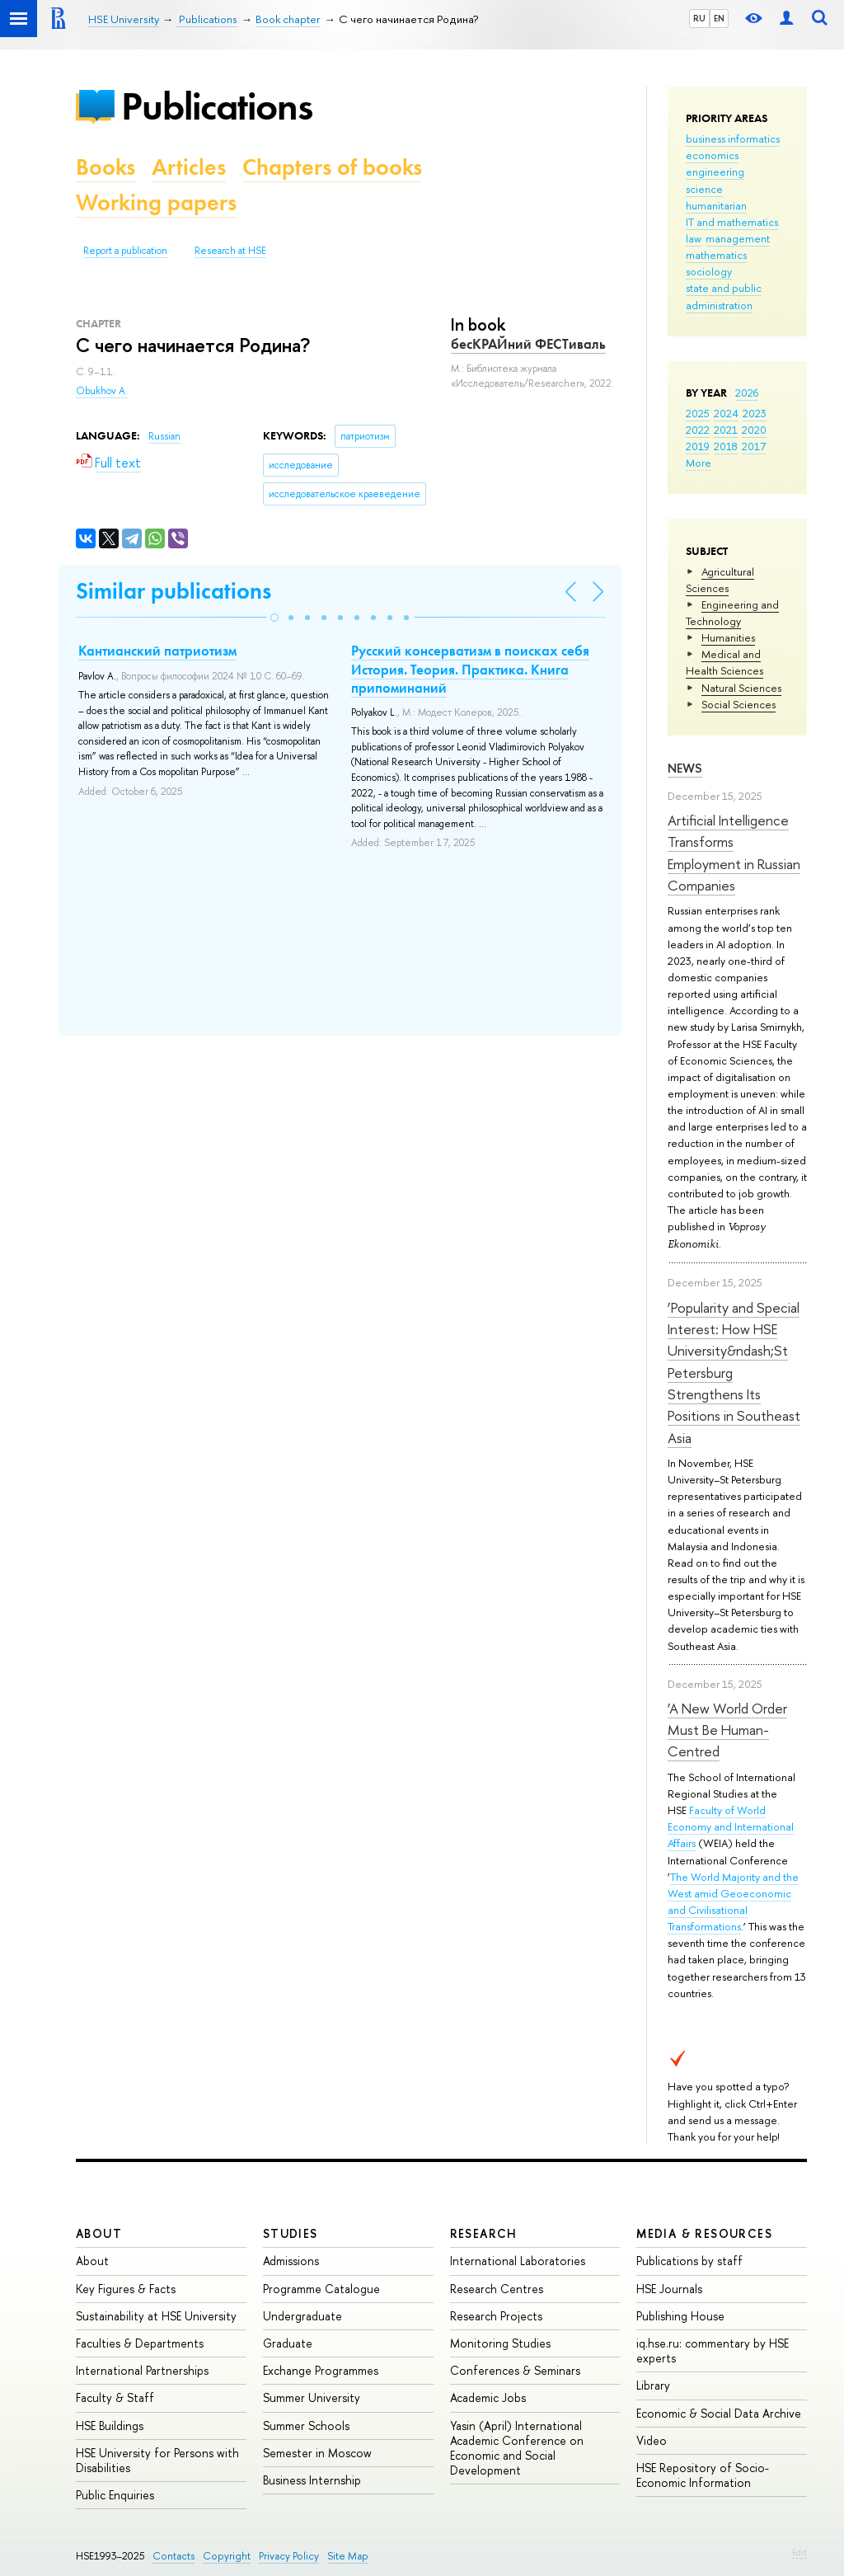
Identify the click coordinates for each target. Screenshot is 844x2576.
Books (105, 167)
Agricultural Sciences (720, 579)
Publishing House (680, 2316)
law (693, 238)
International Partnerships (142, 2370)
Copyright (227, 2556)
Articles (189, 167)
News (685, 768)
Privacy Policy (289, 2556)
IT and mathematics (732, 221)
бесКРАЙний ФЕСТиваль (528, 344)
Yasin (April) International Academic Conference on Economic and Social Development (517, 2448)
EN (719, 18)
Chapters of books (332, 167)
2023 (755, 413)
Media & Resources (704, 2233)
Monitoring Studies (500, 2343)
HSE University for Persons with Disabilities (157, 2460)
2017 (754, 446)
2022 (698, 429)
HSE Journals (669, 2288)
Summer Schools (306, 2425)
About (99, 2233)
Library (653, 2385)
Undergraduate (302, 2316)
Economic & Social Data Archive (718, 2413)
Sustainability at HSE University (156, 2316)
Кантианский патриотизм (157, 651)
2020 (754, 429)
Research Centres (496, 2288)
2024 (726, 413)
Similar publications (173, 590)
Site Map (347, 2556)
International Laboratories (517, 2260)
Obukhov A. (102, 390)
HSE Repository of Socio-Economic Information (702, 2475)
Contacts (173, 2556)
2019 (698, 446)
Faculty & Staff (115, 2397)
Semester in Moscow (317, 2453)
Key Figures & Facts (126, 2288)
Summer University (311, 2397)
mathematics (716, 254)
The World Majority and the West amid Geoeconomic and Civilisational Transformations (733, 1901)
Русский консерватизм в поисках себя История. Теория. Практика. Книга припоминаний (470, 669)
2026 (746, 392)
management (738, 238)
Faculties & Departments (140, 2343)
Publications (216, 106)
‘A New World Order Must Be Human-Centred (727, 1730)
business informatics (733, 138)
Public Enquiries (115, 2495)
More (698, 462)
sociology (709, 271)
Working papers (156, 202)
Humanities (728, 637)
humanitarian (716, 205)
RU (699, 18)
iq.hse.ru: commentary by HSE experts (712, 2350)
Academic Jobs (488, 2397)
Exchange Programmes (320, 2370)
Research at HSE (230, 250)
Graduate (287, 2343)
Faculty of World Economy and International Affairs (731, 1826)
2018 (726, 446)
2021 (726, 429)
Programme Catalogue (321, 2288)
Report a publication (125, 250)
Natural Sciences (741, 687)
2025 (698, 413)
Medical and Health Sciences (724, 662)
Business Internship (312, 2480)
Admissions (291, 2260)
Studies (290, 2233)
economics (712, 155)
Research (484, 2233)
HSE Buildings (109, 2425)
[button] (274, 617)
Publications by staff (689, 2260)
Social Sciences (738, 704)
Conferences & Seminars (515, 2370)
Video (651, 2440)
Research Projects (496, 2316)
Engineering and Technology (732, 612)
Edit (799, 2552)
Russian (164, 436)
